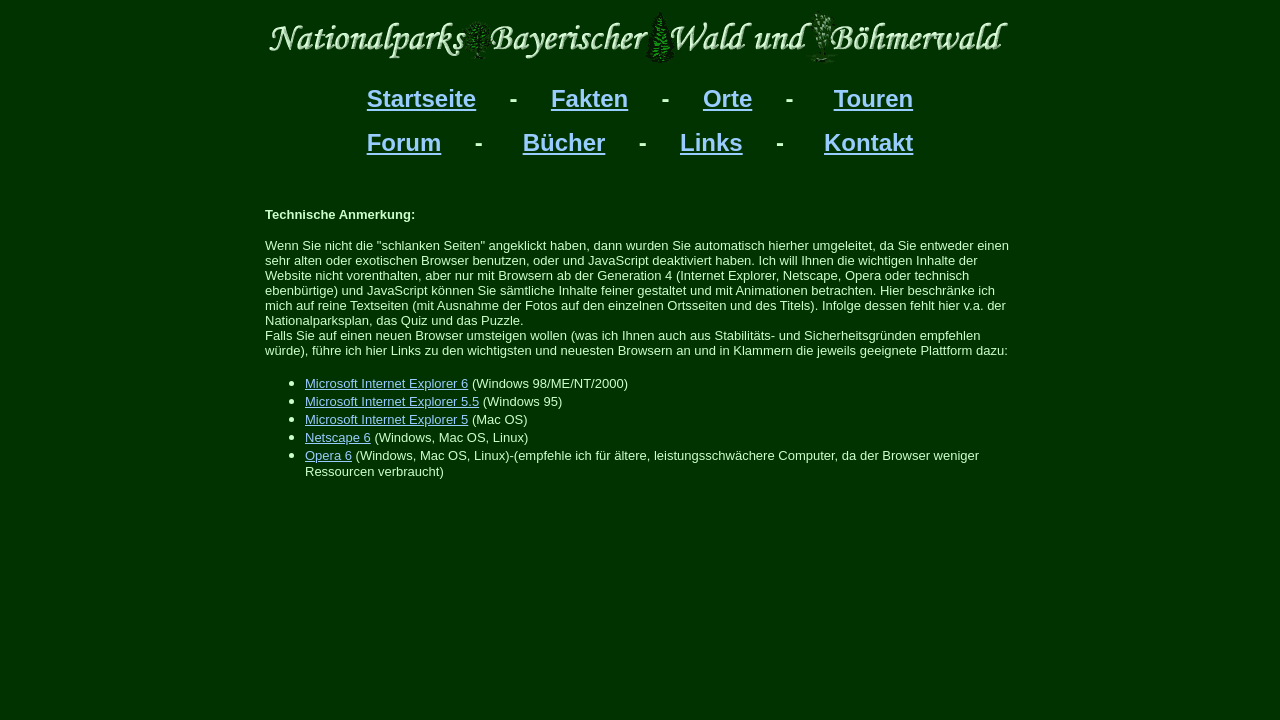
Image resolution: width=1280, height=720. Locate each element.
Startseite (421, 98)
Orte (727, 98)
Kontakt (868, 142)
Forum (404, 142)
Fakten (589, 98)
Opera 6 (328, 455)
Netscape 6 (338, 437)
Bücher (564, 142)
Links (711, 142)
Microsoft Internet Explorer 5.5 (392, 401)
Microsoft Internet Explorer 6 (386, 383)
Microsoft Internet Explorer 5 (386, 419)
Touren (874, 98)
